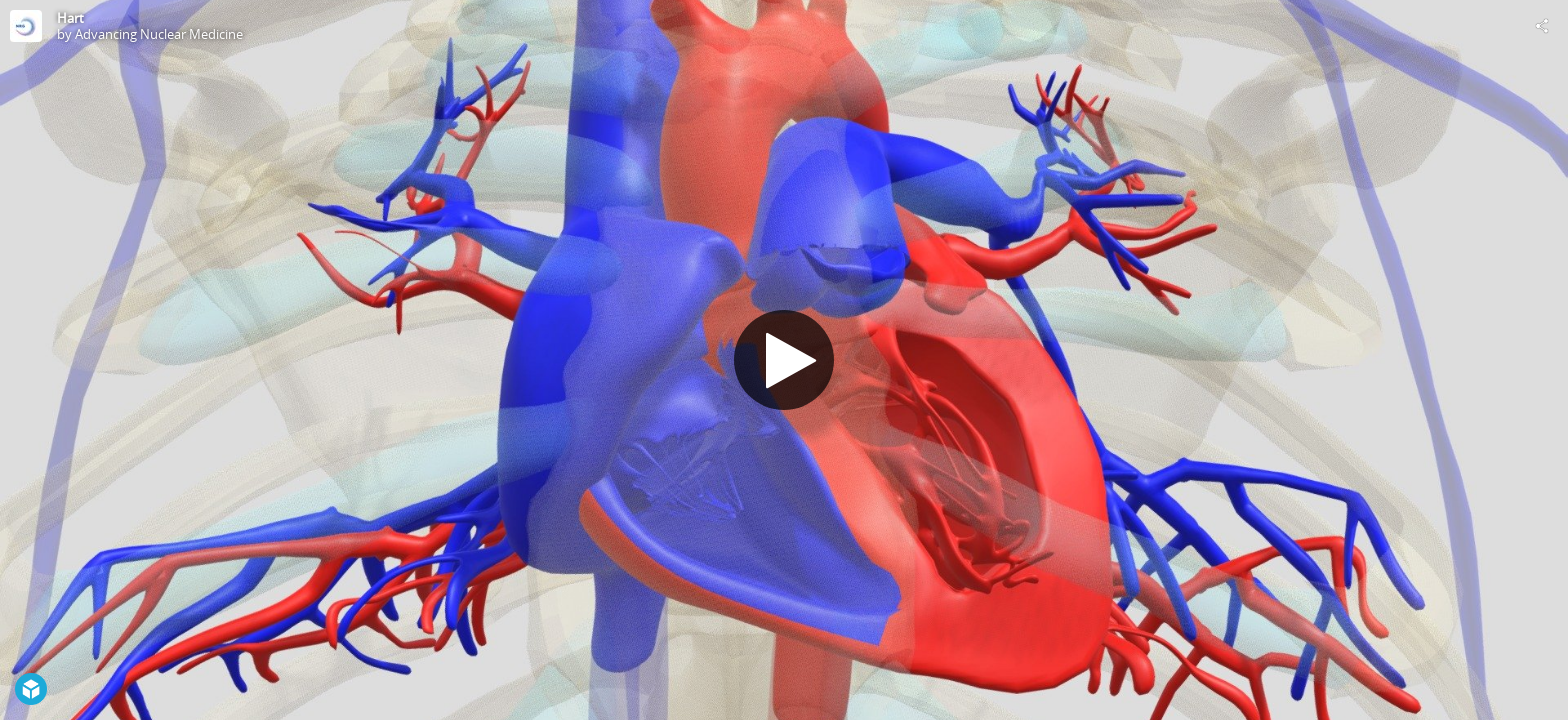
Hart (70, 18)
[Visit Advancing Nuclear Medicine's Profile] (26, 26)
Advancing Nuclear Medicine (159, 34)
